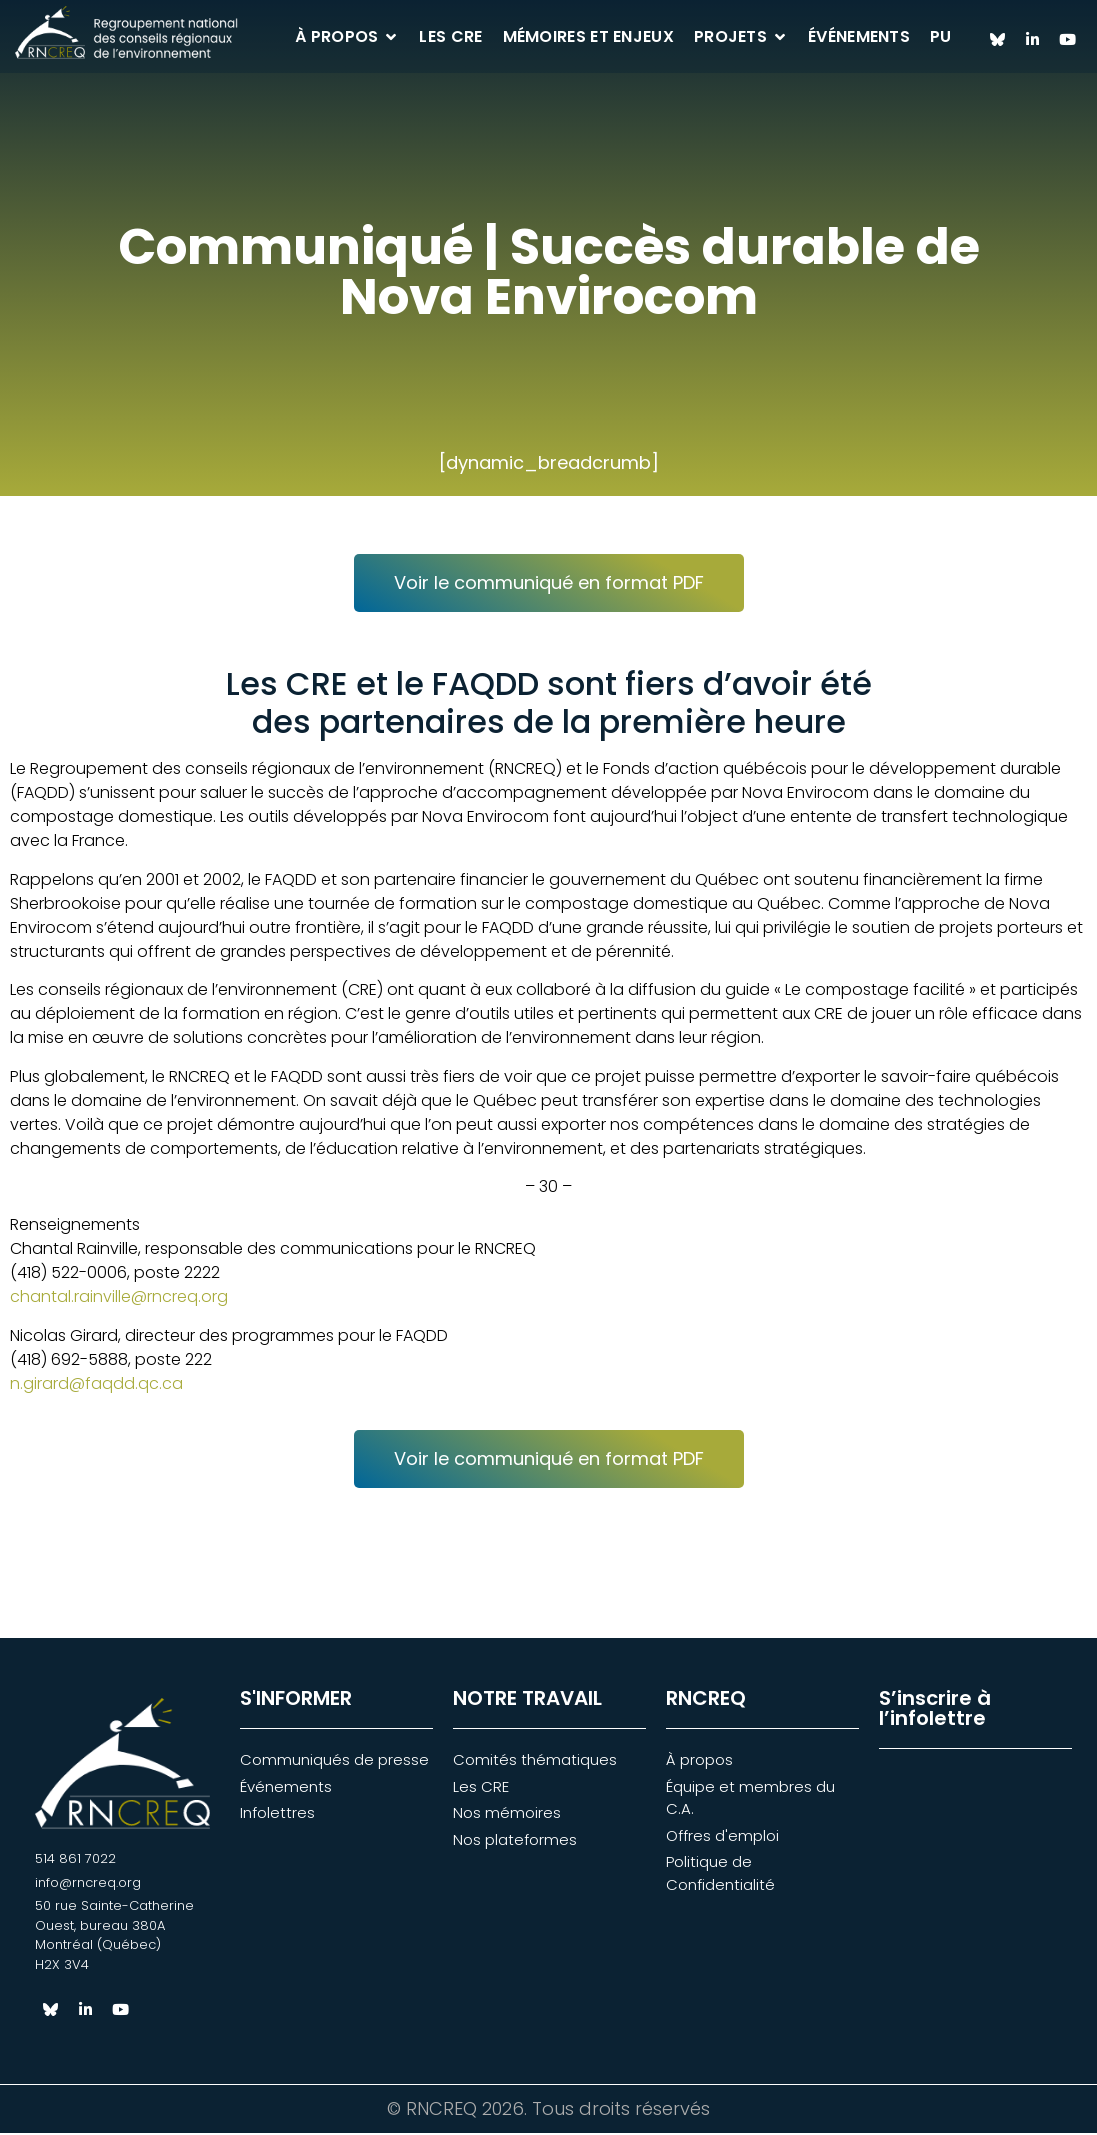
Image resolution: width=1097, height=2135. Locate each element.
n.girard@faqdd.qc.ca (96, 1385)
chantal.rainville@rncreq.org (119, 1299)
